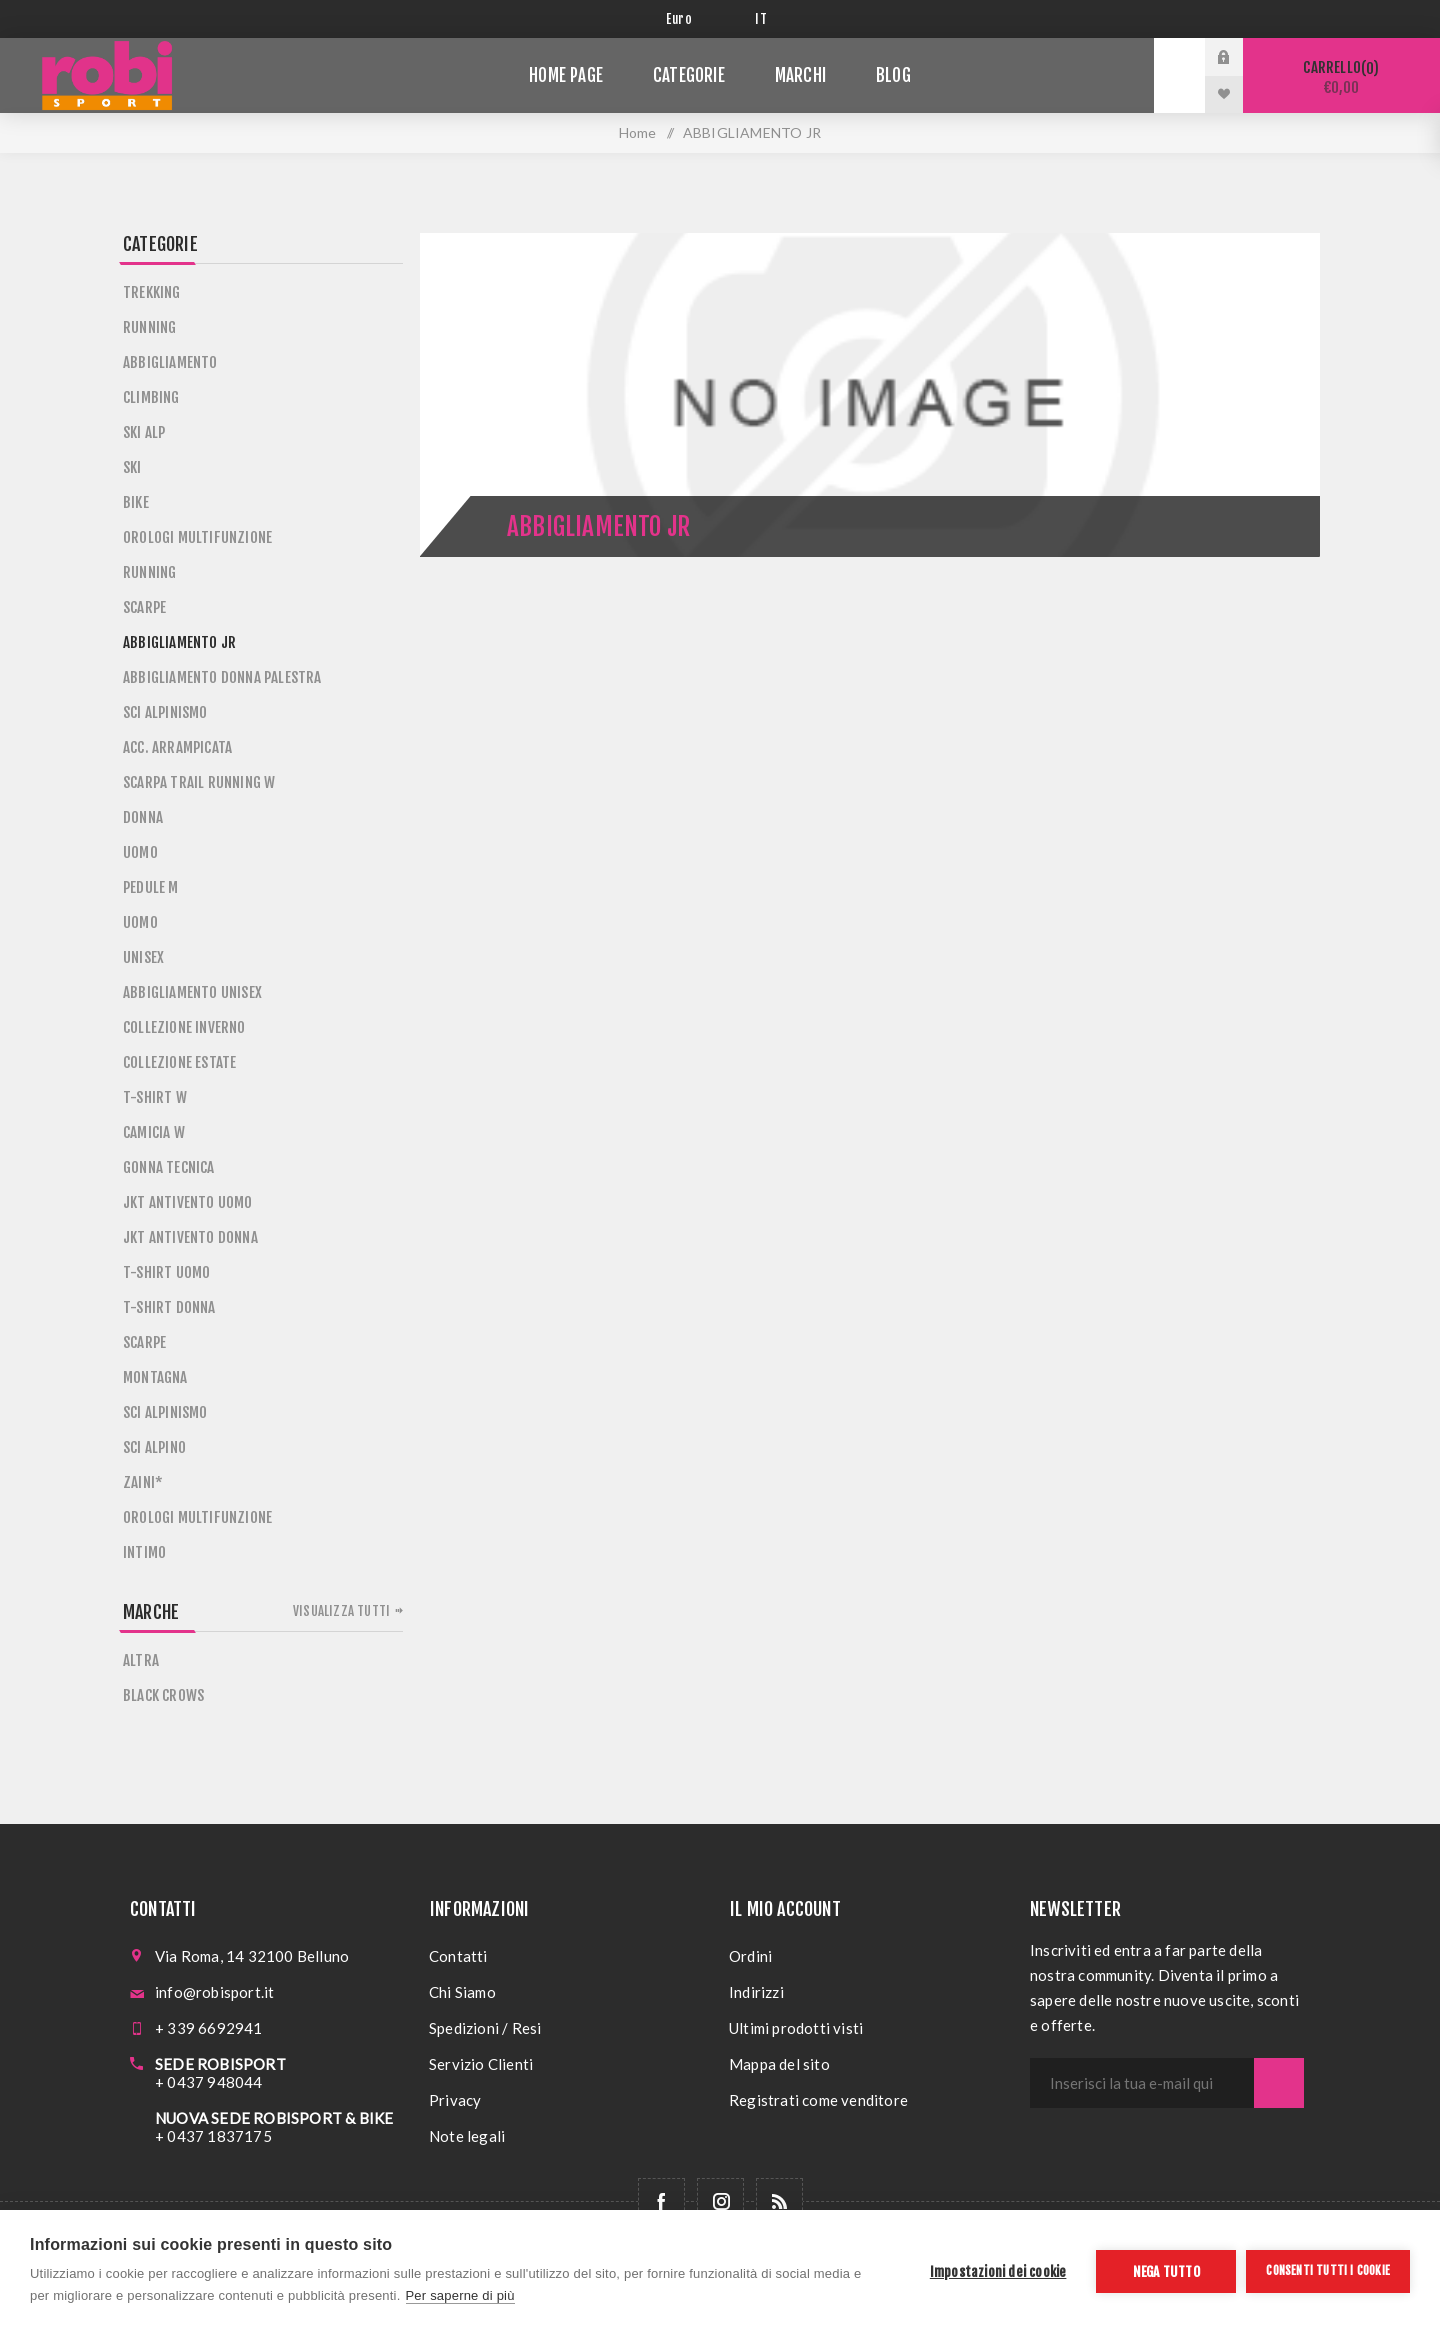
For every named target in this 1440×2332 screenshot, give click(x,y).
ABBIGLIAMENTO (170, 362)
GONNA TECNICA (169, 1167)
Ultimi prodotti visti (796, 2028)
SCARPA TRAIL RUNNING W (199, 782)
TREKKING (152, 292)
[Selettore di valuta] (695, 19)
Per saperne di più (460, 2295)
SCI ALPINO (154, 1447)
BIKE (136, 502)
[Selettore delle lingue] (764, 19)
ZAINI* (143, 1482)
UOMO (140, 852)
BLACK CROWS (163, 1695)
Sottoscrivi (1279, 2083)
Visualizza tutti (341, 1611)
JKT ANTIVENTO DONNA (190, 1237)
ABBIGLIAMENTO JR (179, 642)
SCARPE (144, 607)
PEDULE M (151, 887)
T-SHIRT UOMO (166, 1272)
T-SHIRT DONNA (169, 1307)
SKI (132, 467)
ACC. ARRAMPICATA (177, 747)
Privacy (455, 2100)
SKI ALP (144, 432)
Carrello (1341, 77)
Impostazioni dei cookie (998, 2271)
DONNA (143, 817)
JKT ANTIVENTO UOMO (188, 1202)
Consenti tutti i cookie (1328, 2270)
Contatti (458, 1956)
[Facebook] (661, 2201)
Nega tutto (1166, 2271)
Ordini (750, 1956)
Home (638, 132)
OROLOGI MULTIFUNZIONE (197, 537)
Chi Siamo (462, 1992)
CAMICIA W (154, 1132)
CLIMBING (151, 397)
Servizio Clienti (481, 2064)
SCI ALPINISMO (165, 712)
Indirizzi (756, 1992)
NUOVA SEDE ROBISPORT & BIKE (274, 2118)
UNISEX (143, 957)
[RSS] (779, 2201)
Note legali (467, 2136)
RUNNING (149, 327)
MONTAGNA (155, 1377)
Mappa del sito (779, 2064)
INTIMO (144, 1552)
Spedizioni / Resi (485, 2028)
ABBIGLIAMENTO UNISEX (192, 992)
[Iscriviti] (1142, 2083)
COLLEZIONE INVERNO (184, 1027)
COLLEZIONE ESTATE (179, 1062)
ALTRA (141, 1660)
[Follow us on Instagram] (720, 2201)
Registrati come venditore (818, 2100)
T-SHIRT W (155, 1097)
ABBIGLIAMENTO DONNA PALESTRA (222, 677)
